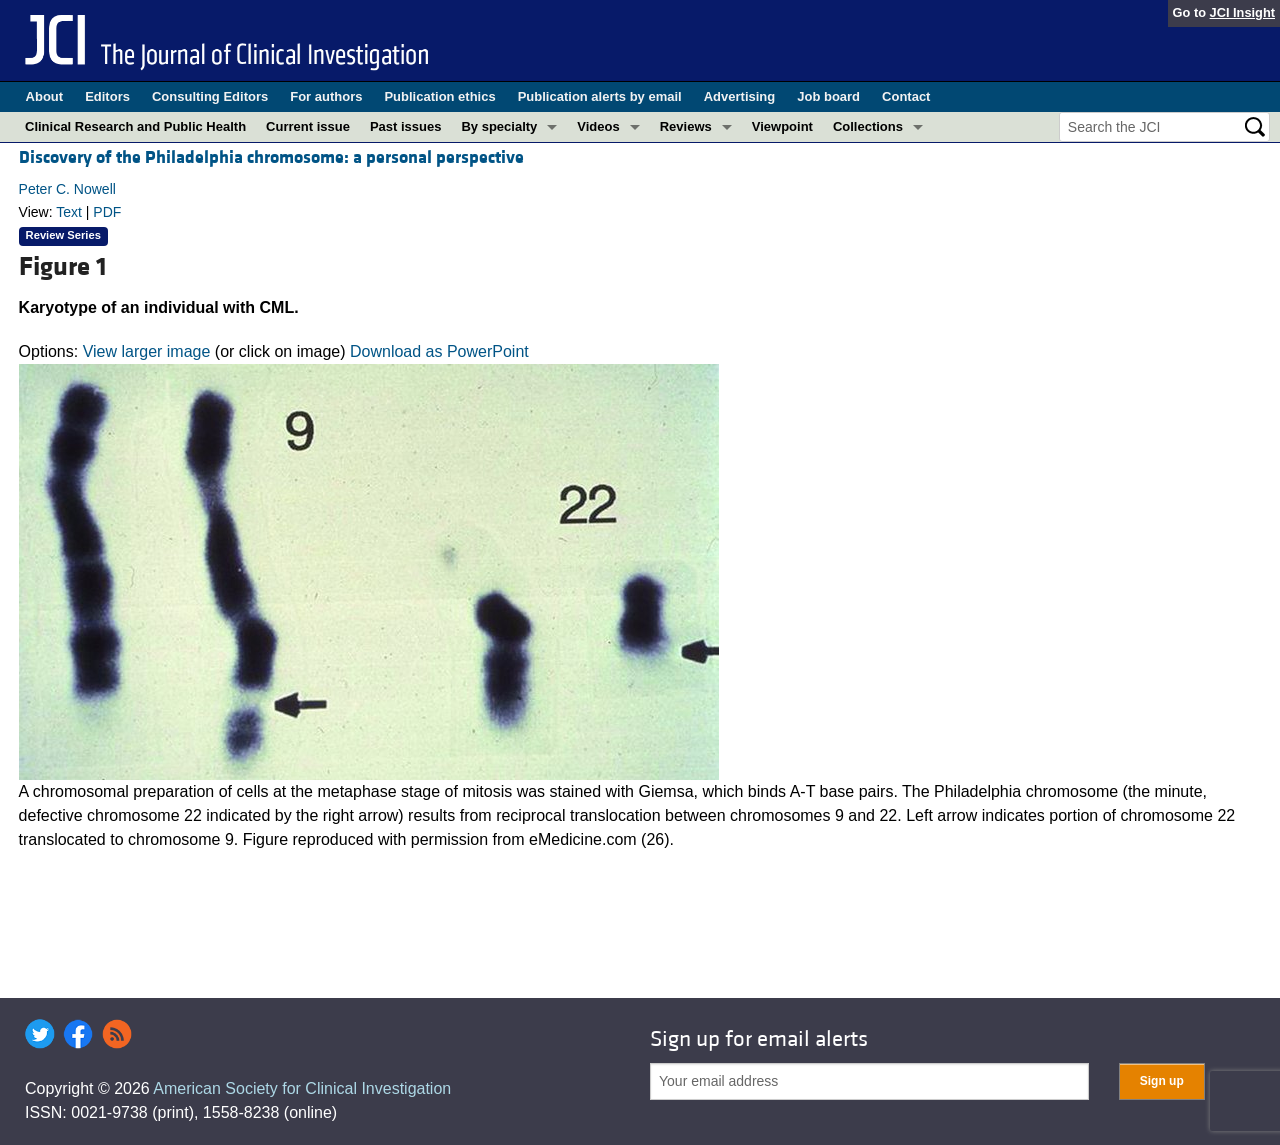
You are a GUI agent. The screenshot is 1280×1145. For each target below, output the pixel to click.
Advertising (740, 96)
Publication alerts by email (600, 96)
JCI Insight (1242, 12)
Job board (828, 96)
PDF (107, 212)
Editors (107, 96)
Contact (906, 96)
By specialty (499, 126)
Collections (868, 126)
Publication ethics (439, 96)
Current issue (308, 126)
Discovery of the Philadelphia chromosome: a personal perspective (271, 157)
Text (69, 212)
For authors (326, 96)
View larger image (147, 351)
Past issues (406, 126)
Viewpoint (782, 126)
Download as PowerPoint (439, 351)
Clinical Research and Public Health (135, 126)
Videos (598, 126)
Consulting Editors (210, 96)
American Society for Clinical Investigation (302, 1088)
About (45, 96)
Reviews (686, 126)
